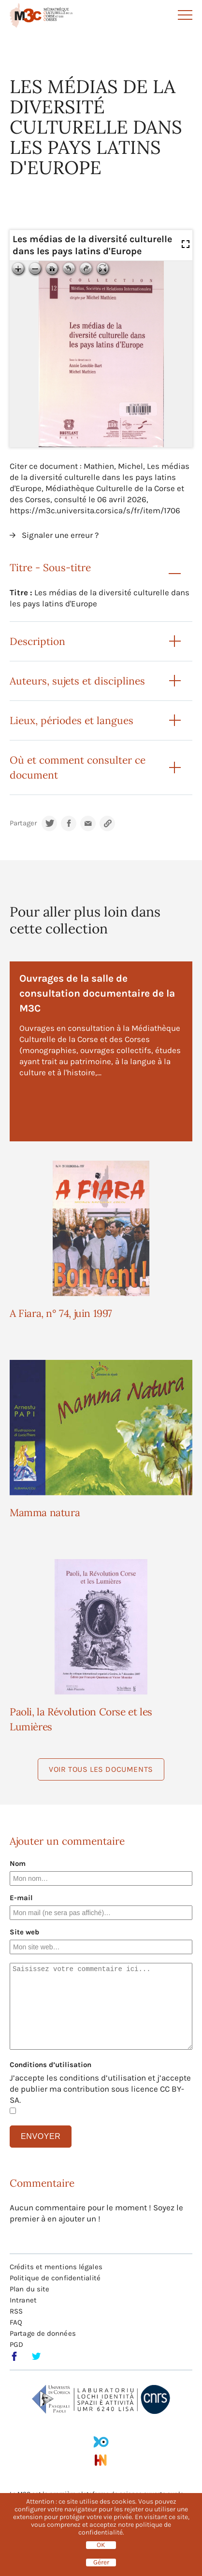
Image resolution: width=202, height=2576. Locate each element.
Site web (24, 1932)
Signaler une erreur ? (60, 535)
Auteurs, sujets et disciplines (77, 680)
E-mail (21, 1897)
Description (37, 641)
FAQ (16, 2322)
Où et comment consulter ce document (77, 767)
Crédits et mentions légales (56, 2266)
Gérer (101, 2562)
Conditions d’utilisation (50, 2064)
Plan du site (29, 2289)
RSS (16, 2311)
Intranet (23, 2300)
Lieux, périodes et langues (71, 720)
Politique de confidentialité (55, 2278)
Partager (23, 823)
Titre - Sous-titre (50, 567)
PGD (16, 2344)
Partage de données (43, 2333)
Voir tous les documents (101, 1769)
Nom (18, 1863)
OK (101, 2545)
